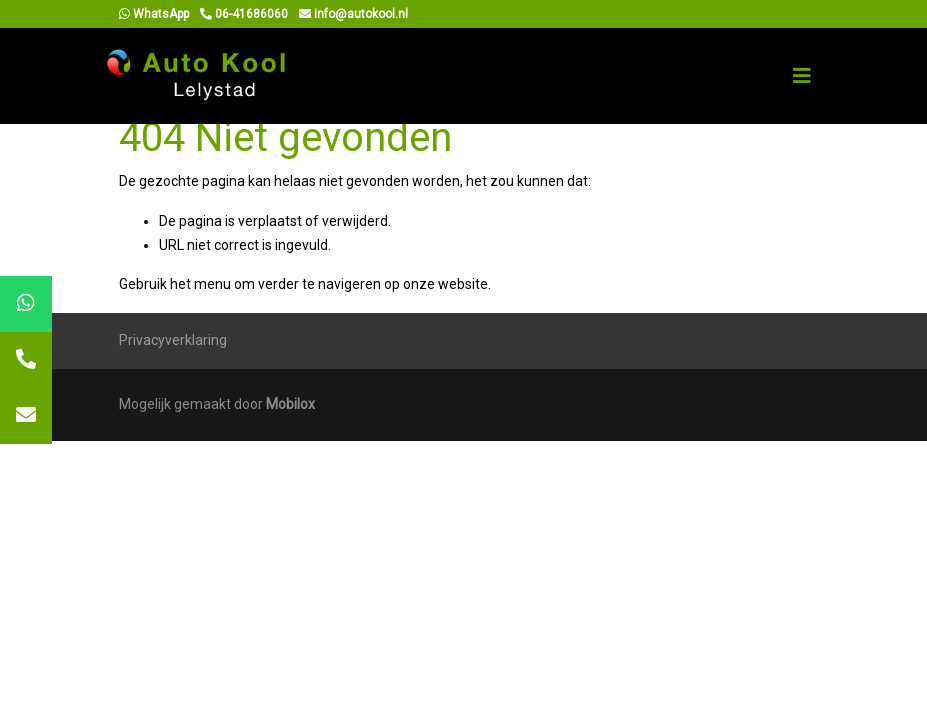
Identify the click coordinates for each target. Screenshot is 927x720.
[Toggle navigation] (802, 76)
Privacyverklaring (173, 340)
